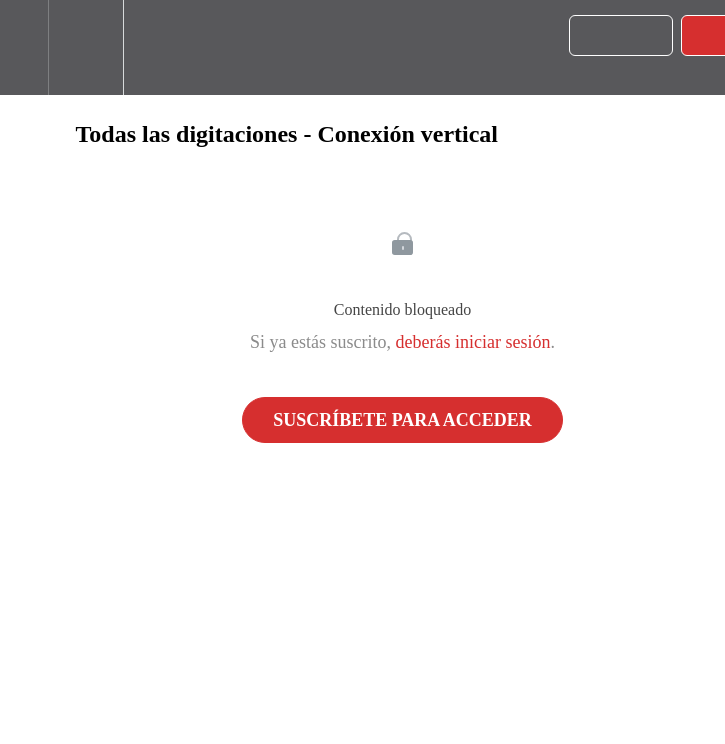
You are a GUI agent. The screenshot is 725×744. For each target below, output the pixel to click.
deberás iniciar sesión (473, 342)
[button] (24, 47)
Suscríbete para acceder (402, 420)
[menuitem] (85, 47)
